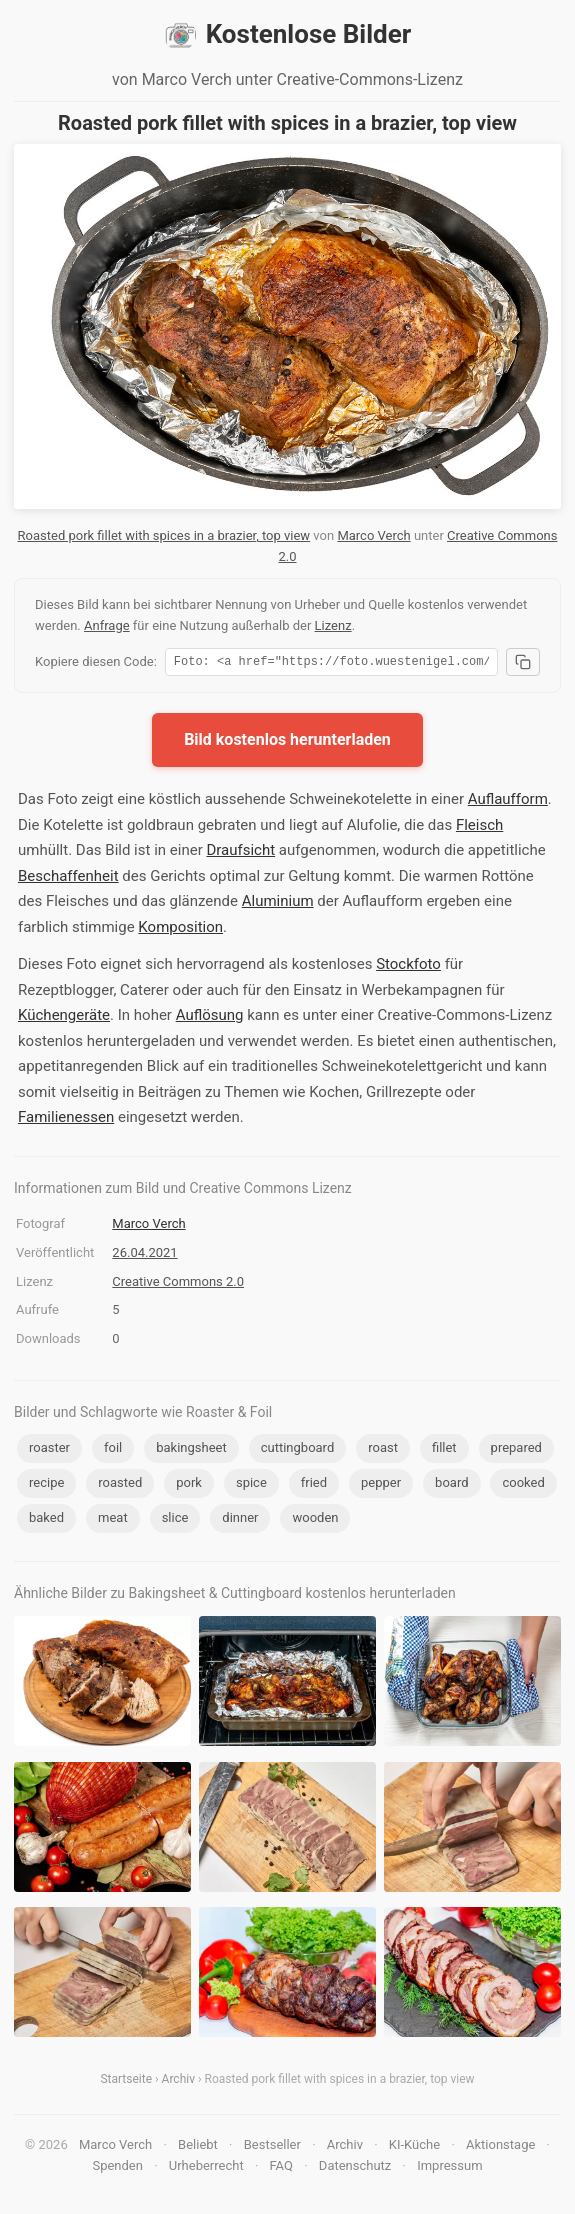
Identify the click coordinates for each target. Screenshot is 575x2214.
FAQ (281, 2168)
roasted (120, 1485)
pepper (381, 1485)
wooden (315, 1520)
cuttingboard (298, 1450)
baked (46, 1520)
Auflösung (210, 1018)
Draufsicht (240, 853)
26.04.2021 (144, 1255)
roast (383, 1450)
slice (175, 1520)
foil (113, 1450)
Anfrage (107, 625)
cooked (523, 1485)
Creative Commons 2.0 (178, 1284)
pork (189, 1485)
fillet (444, 1450)
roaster (49, 1450)
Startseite (126, 2082)
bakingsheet (191, 1450)
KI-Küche (414, 2147)
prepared (516, 1450)
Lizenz (333, 625)
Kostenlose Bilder (288, 35)
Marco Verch (373, 535)
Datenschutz (355, 2168)
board (451, 1485)
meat (113, 1520)
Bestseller (272, 2147)
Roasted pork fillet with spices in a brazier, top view (164, 535)
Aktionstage (500, 2147)
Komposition (180, 930)
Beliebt (198, 2147)
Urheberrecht (206, 2168)
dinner (240, 1520)
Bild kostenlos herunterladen (287, 742)
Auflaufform (508, 802)
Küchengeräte (64, 1018)
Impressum (449, 2168)
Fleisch (479, 828)
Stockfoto (408, 967)
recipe (46, 1485)
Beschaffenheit (68, 879)
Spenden (117, 2168)
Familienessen (66, 1120)
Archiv (178, 2082)
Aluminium (278, 904)
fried (314, 1485)
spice (251, 1485)
